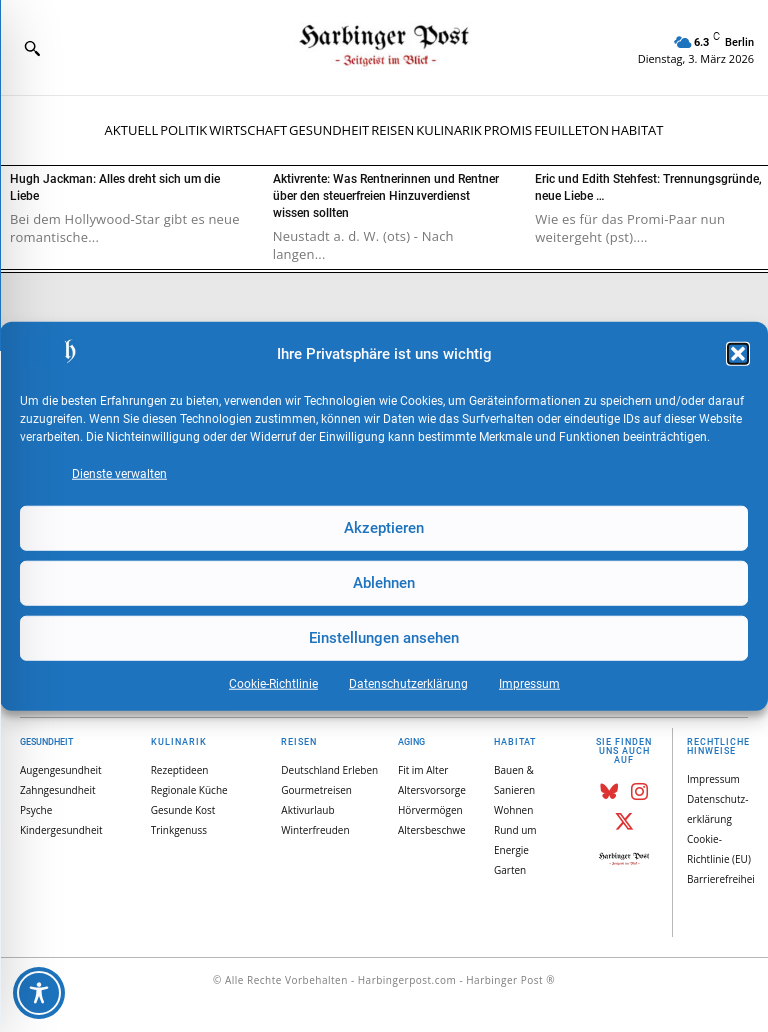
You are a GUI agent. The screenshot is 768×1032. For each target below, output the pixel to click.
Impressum (529, 683)
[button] (738, 354)
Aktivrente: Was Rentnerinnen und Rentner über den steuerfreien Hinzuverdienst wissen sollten (386, 196)
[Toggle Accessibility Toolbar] (39, 993)
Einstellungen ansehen (384, 638)
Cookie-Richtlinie (273, 683)
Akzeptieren (384, 528)
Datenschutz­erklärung (408, 683)
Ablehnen (384, 583)
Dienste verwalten (119, 473)
